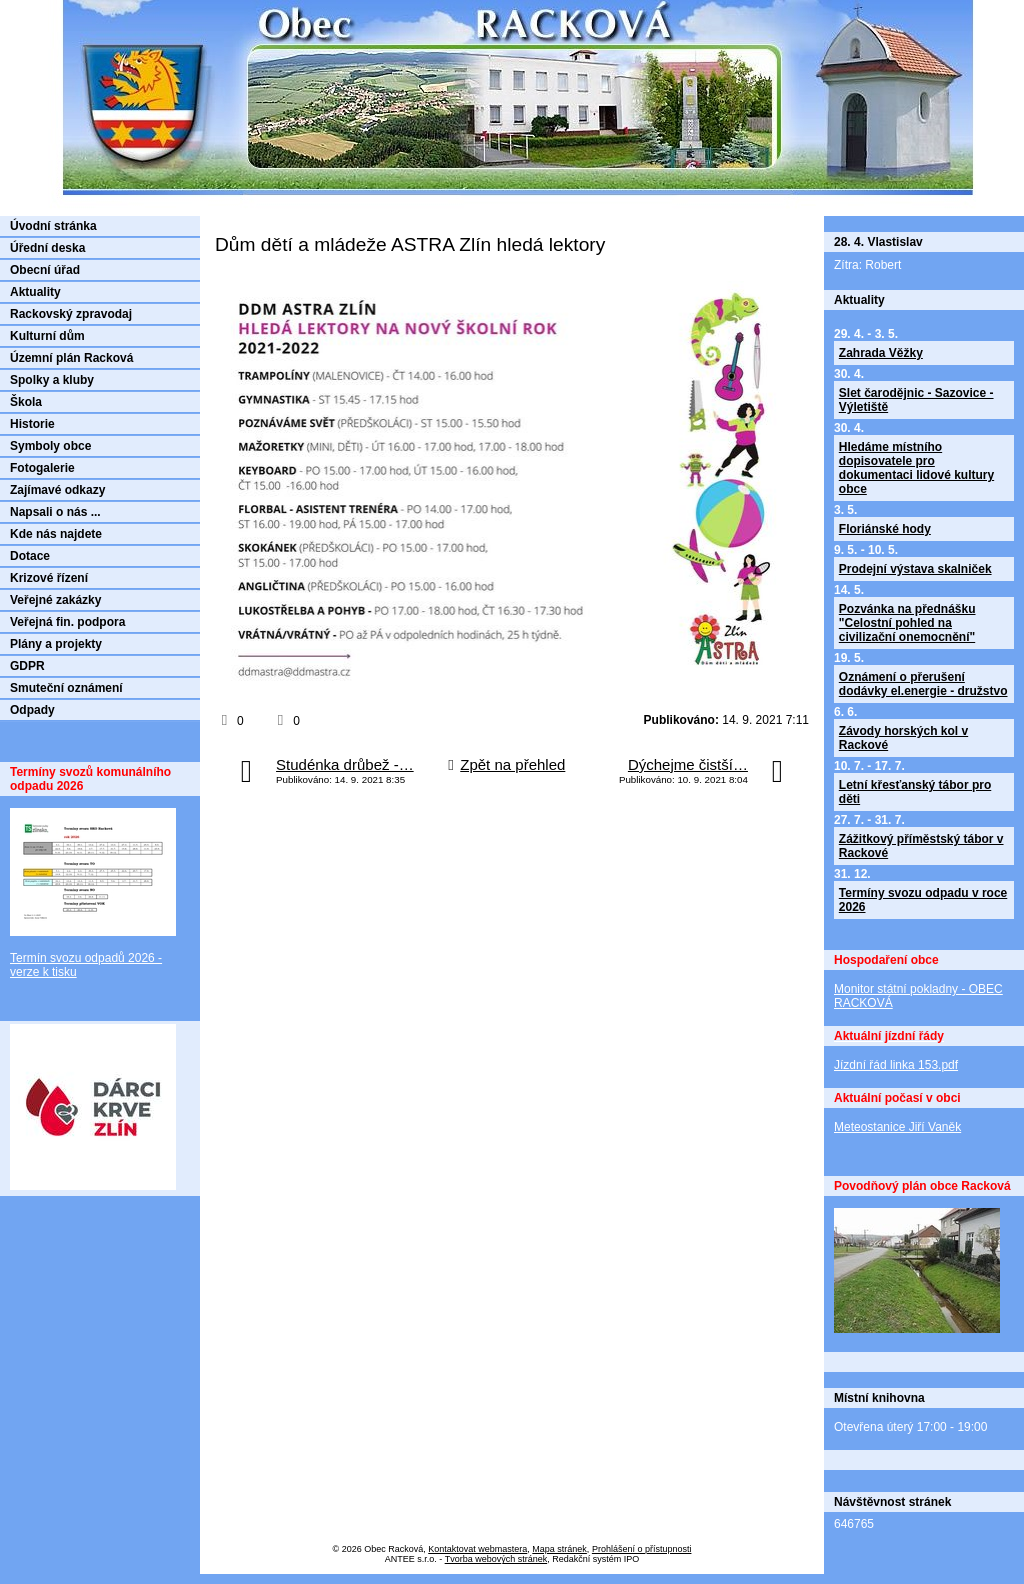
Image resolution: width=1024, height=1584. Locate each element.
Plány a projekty (56, 644)
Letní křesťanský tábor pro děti (915, 792)
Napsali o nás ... (55, 512)
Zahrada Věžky (881, 353)
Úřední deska (47, 248)
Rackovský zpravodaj (71, 314)
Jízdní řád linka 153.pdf (896, 1065)
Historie (32, 424)
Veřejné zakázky (55, 600)
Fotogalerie (42, 468)
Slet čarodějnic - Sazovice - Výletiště (916, 400)
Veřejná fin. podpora (67, 622)
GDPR (27, 666)
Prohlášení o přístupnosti (642, 1549)
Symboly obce (50, 446)
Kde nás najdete (56, 534)
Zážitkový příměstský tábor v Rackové (921, 846)
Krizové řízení (49, 578)
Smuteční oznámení (66, 688)
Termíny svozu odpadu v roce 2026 (923, 900)
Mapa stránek (559, 1549)
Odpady (32, 710)
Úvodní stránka (53, 226)
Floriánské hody (885, 529)
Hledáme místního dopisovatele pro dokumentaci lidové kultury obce (916, 468)
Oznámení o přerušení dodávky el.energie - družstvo (923, 684)
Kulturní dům (47, 336)
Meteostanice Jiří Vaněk (897, 1127)
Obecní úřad (45, 270)
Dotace (30, 556)
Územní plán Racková (71, 358)
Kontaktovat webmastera (477, 1549)
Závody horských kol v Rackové (903, 738)
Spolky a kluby (52, 380)
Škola (26, 402)
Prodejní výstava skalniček (915, 569)
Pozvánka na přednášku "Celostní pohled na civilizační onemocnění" (907, 623)
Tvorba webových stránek (496, 1559)
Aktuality (35, 292)
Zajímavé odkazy (57, 490)
